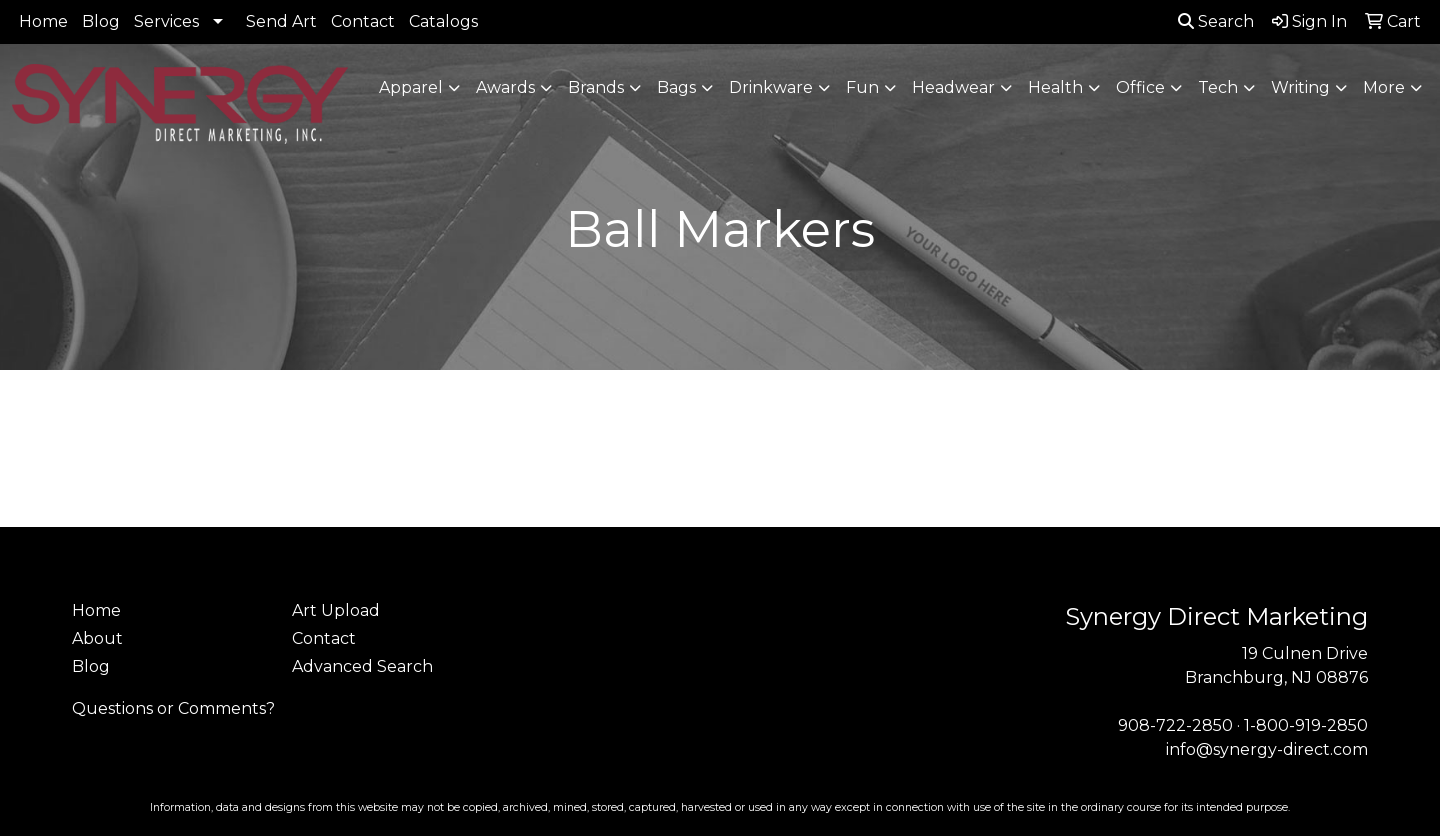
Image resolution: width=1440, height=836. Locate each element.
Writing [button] (1300, 87)
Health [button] (1055, 87)
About (97, 638)
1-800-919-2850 (1306, 725)
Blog (101, 21)
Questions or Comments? (173, 708)
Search (1216, 21)
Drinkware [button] (771, 87)
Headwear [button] (953, 87)
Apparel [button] (411, 87)
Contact (363, 21)
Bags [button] (676, 87)
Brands (596, 87)
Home (43, 21)
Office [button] (1140, 87)
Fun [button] (862, 87)
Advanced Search (362, 666)
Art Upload (336, 610)
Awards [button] (505, 87)
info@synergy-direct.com (1267, 749)
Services (166, 21)
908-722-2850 (1175, 725)
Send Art (281, 21)
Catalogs (443, 21)
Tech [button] (1218, 87)
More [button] (1384, 87)
